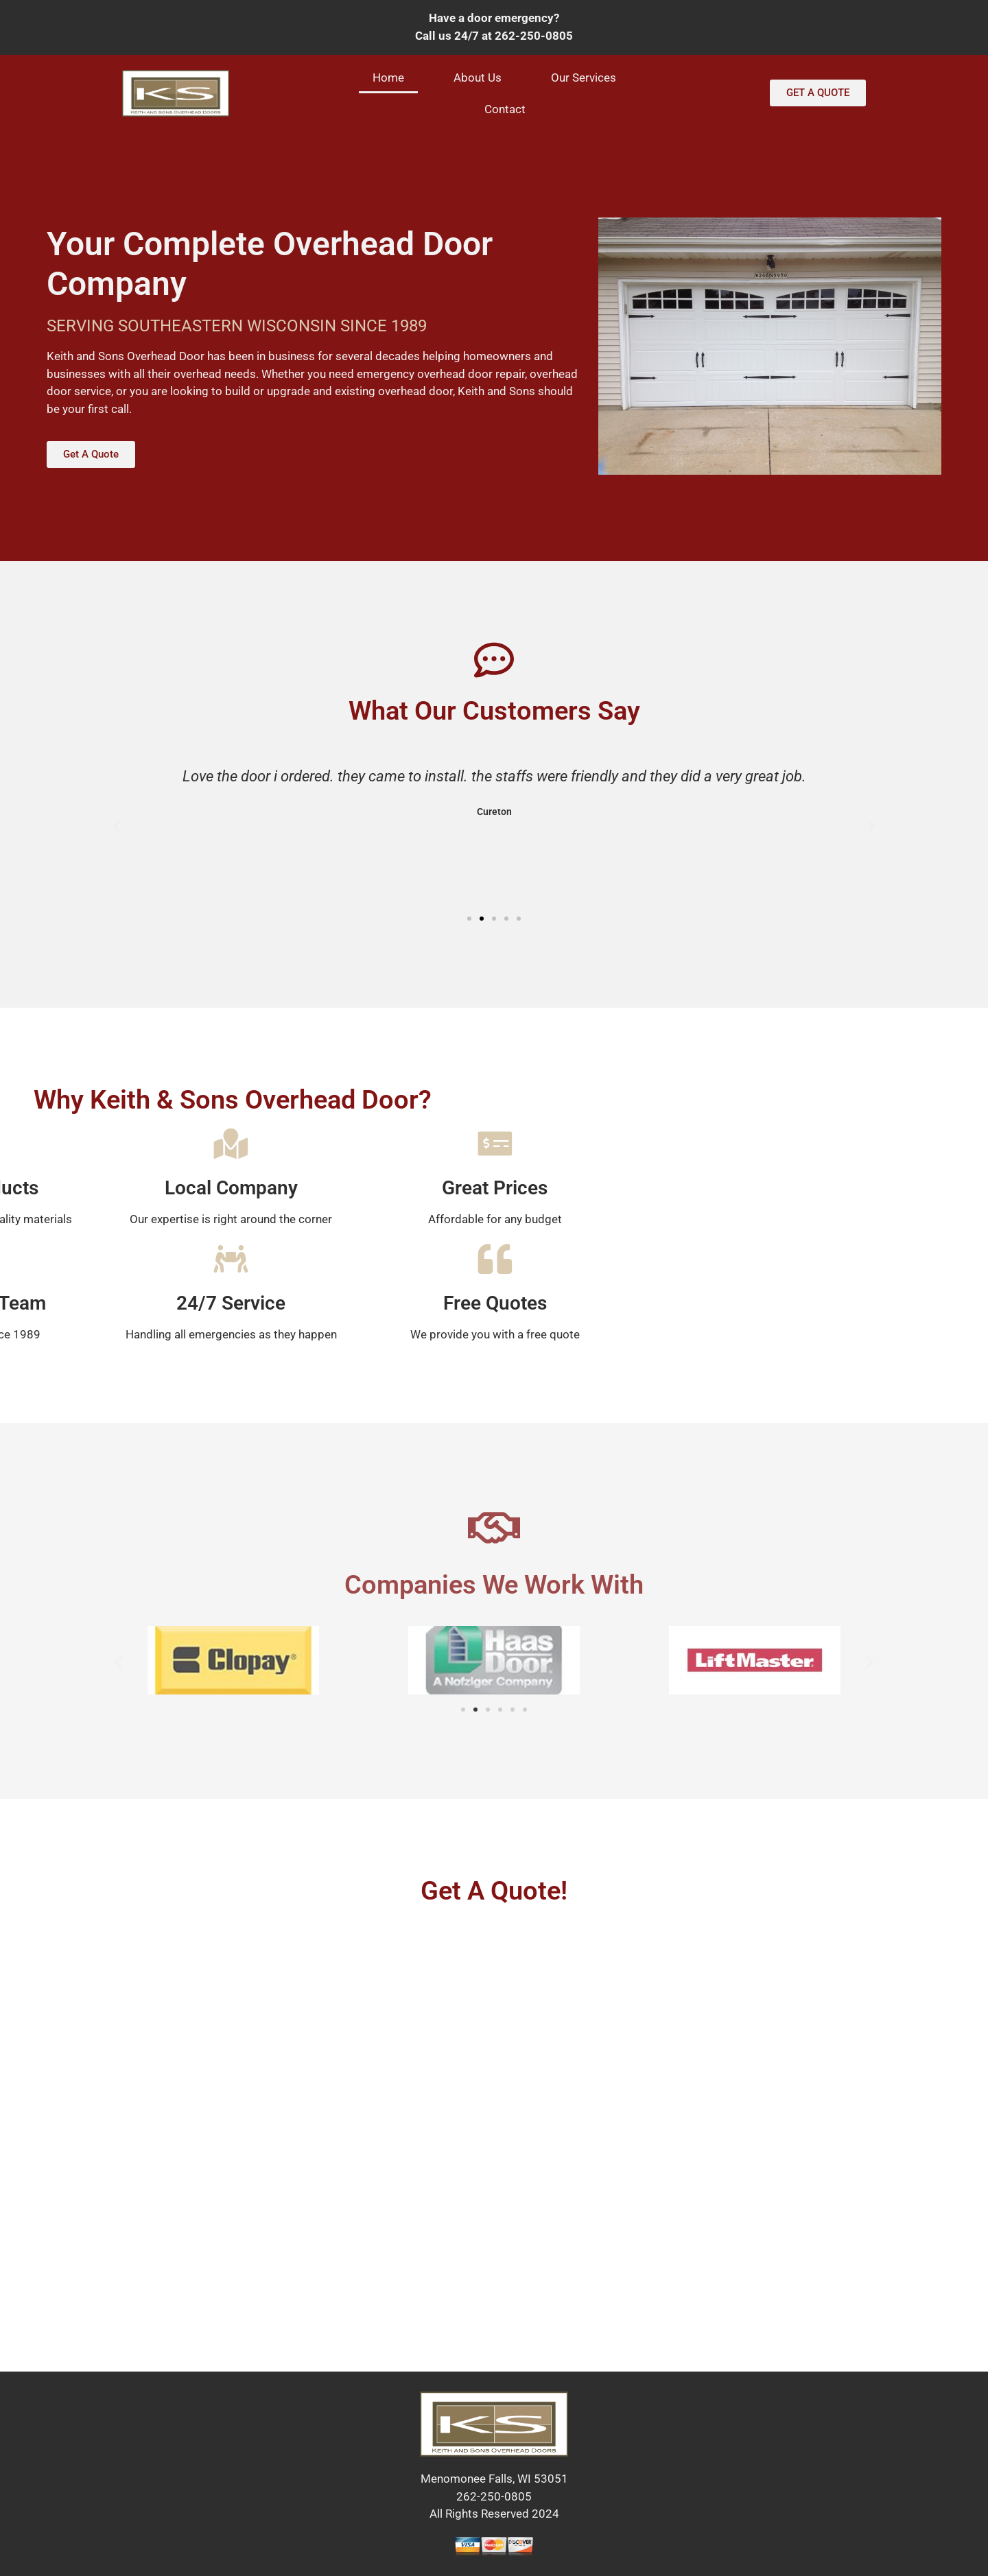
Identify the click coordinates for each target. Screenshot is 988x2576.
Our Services (583, 77)
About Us (478, 77)
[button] (117, 827)
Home (388, 77)
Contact (505, 109)
